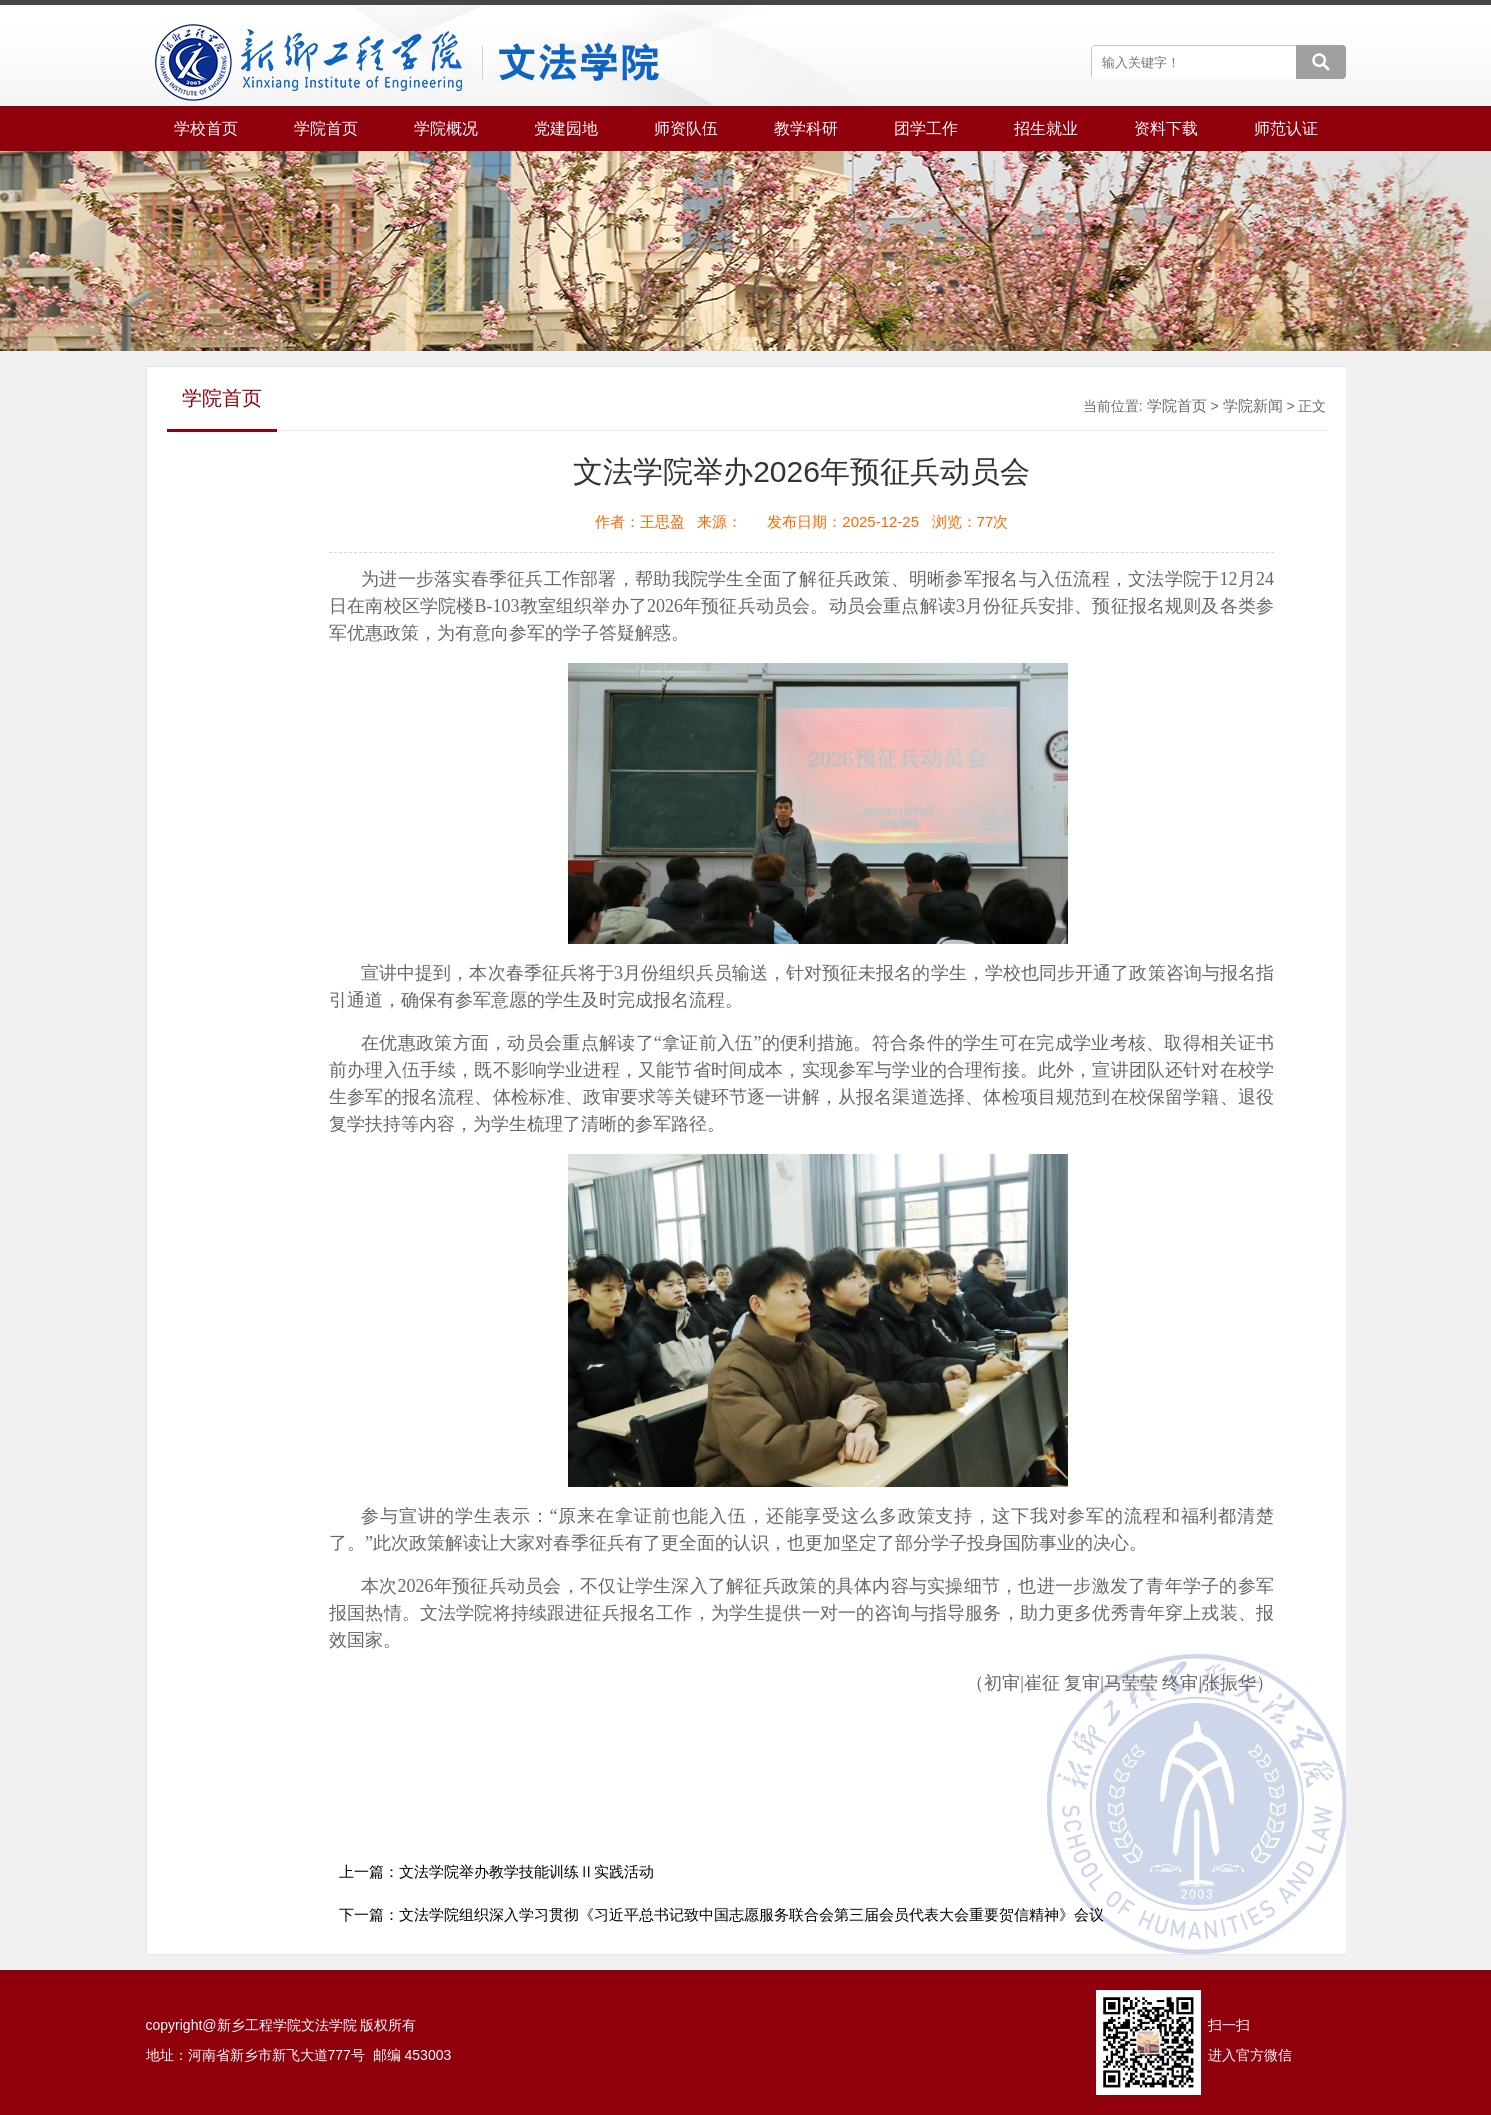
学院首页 (1177, 405)
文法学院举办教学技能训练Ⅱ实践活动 (526, 1871)
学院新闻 (1253, 405)
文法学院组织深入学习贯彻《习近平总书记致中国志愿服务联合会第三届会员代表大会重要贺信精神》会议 (751, 1914)
